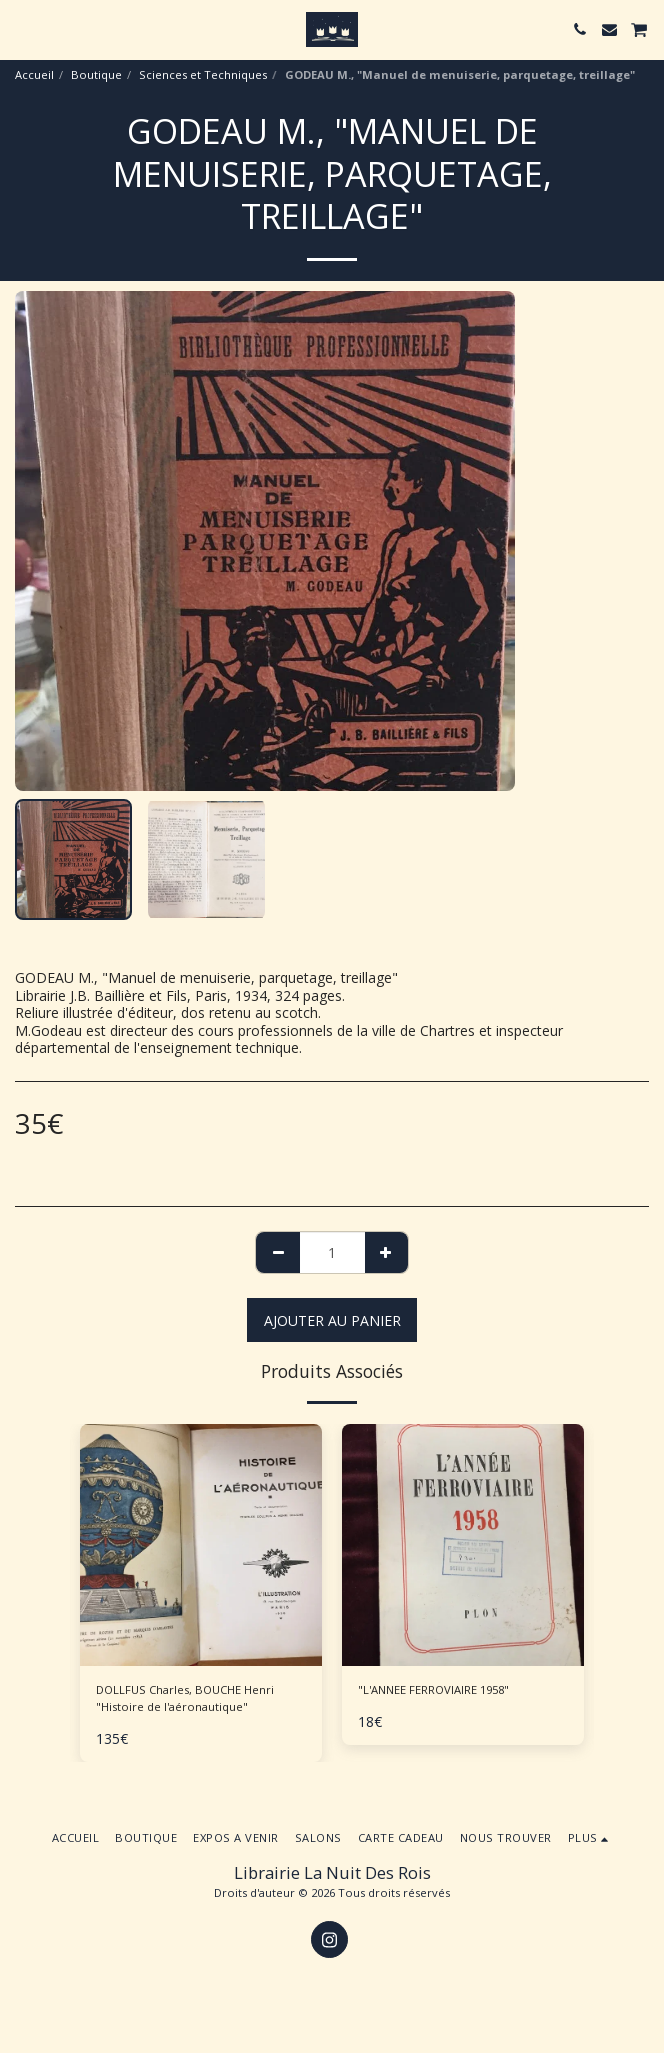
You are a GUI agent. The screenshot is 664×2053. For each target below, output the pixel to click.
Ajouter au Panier (332, 1320)
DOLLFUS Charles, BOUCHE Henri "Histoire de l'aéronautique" (185, 1698)
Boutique (96, 74)
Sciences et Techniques (203, 74)
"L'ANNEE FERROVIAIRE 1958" (433, 1689)
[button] (22, 28)
